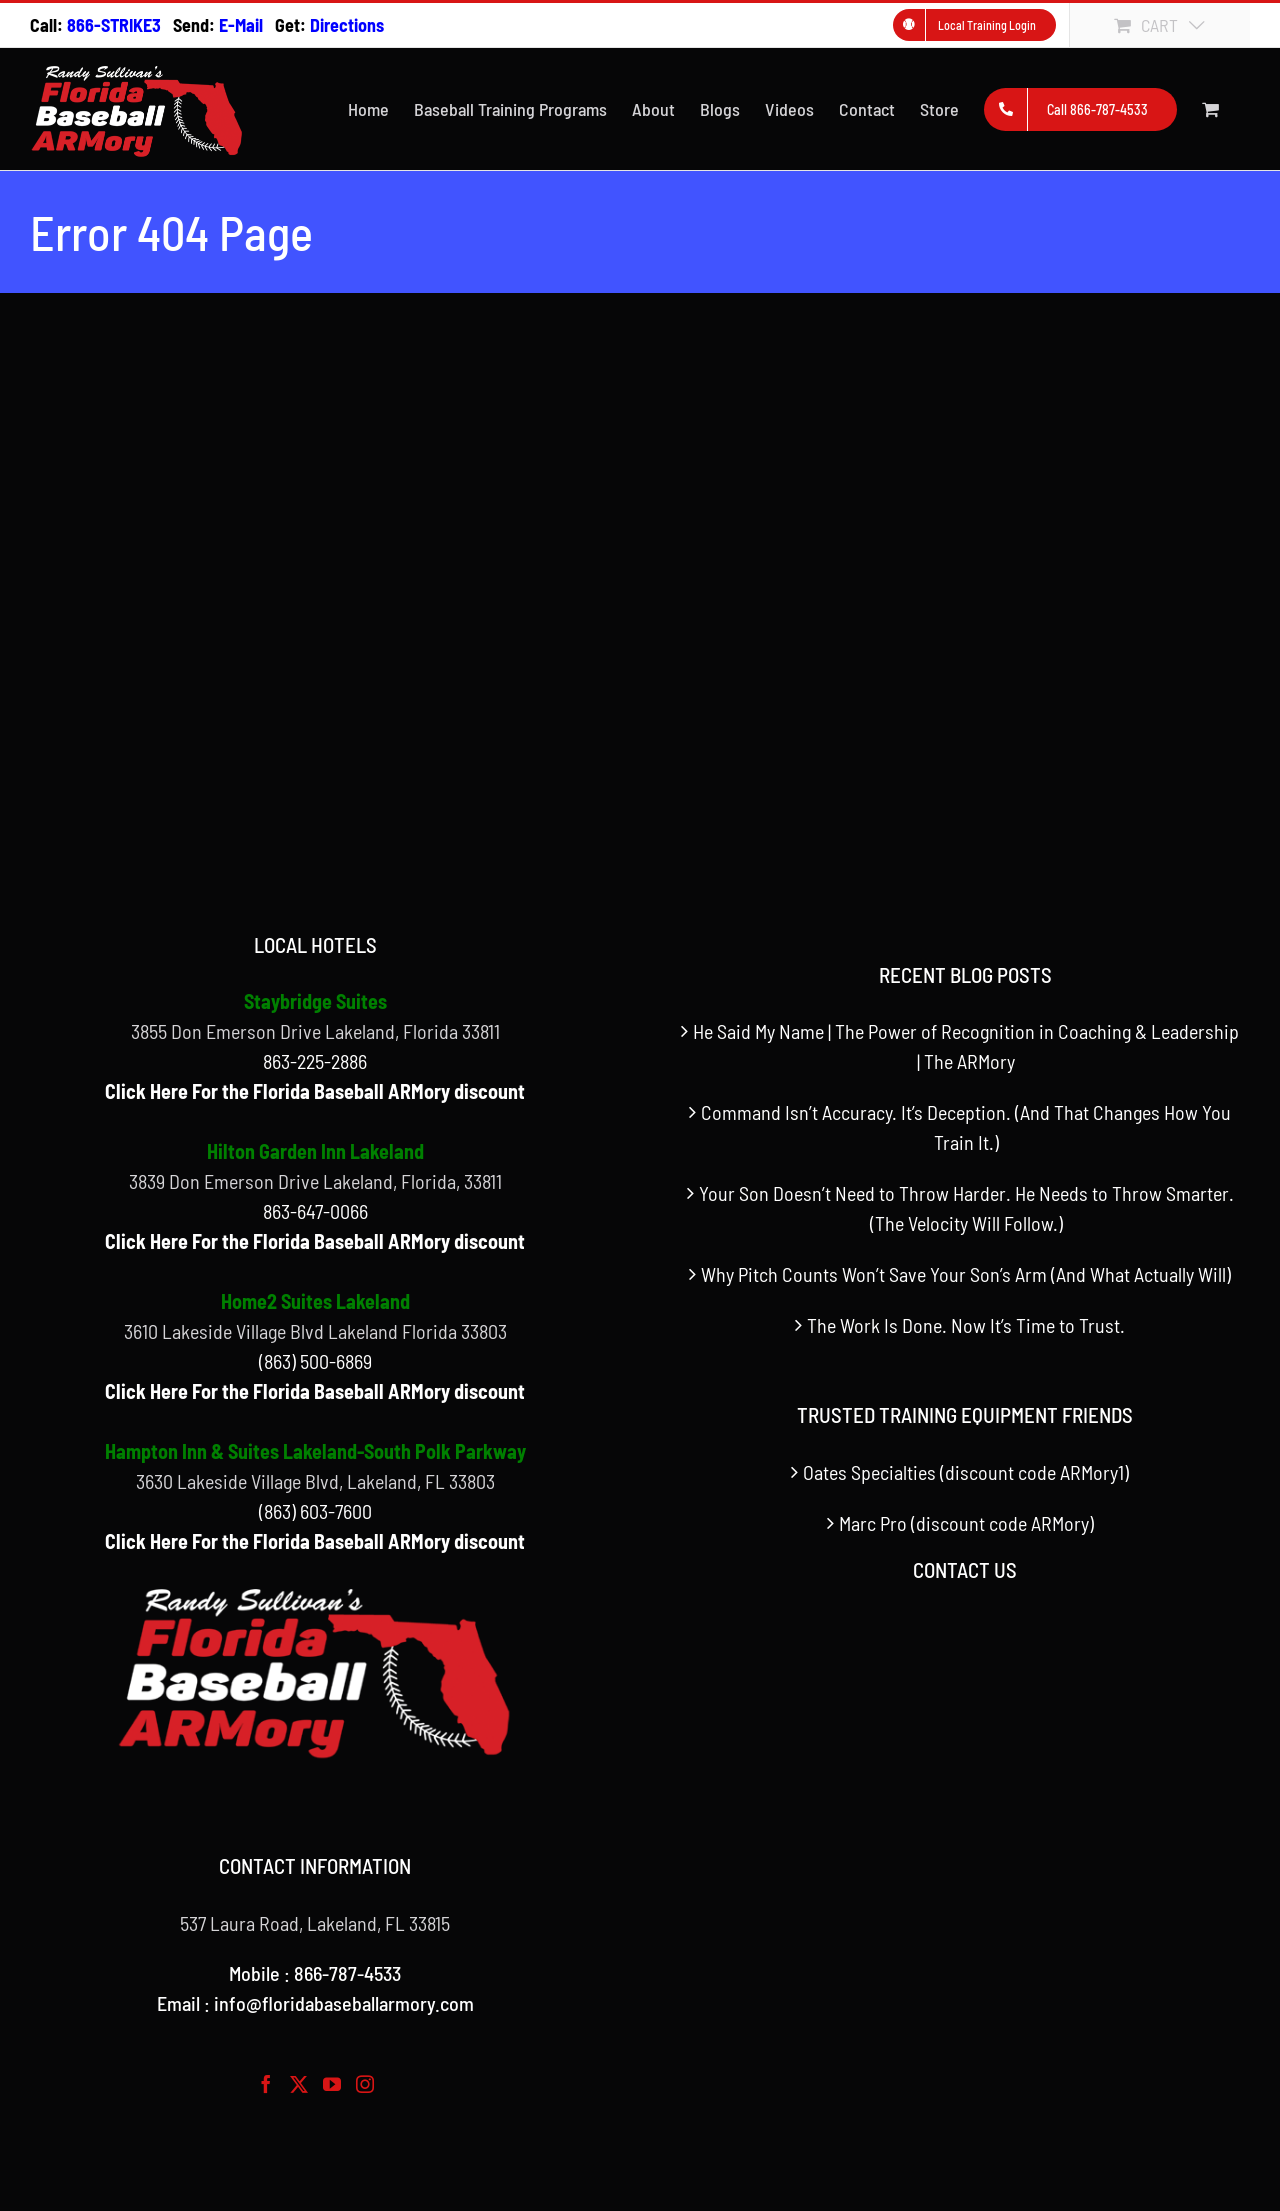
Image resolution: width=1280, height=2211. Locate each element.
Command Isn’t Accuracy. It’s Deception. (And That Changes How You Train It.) (966, 1127)
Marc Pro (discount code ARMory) (966, 1523)
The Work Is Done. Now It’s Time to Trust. (966, 1325)
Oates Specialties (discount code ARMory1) (966, 1472)
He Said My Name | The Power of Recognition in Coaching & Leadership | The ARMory (966, 1046)
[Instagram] (365, 2084)
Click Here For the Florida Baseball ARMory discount (315, 1091)
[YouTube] (332, 2084)
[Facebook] (266, 2084)
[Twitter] (299, 2084)
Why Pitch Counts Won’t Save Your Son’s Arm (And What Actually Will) (966, 1274)
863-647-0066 (315, 1211)
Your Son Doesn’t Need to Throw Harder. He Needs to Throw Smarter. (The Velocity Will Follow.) (966, 1208)
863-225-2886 (315, 1061)
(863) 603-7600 (315, 1511)
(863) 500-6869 (315, 1361)
